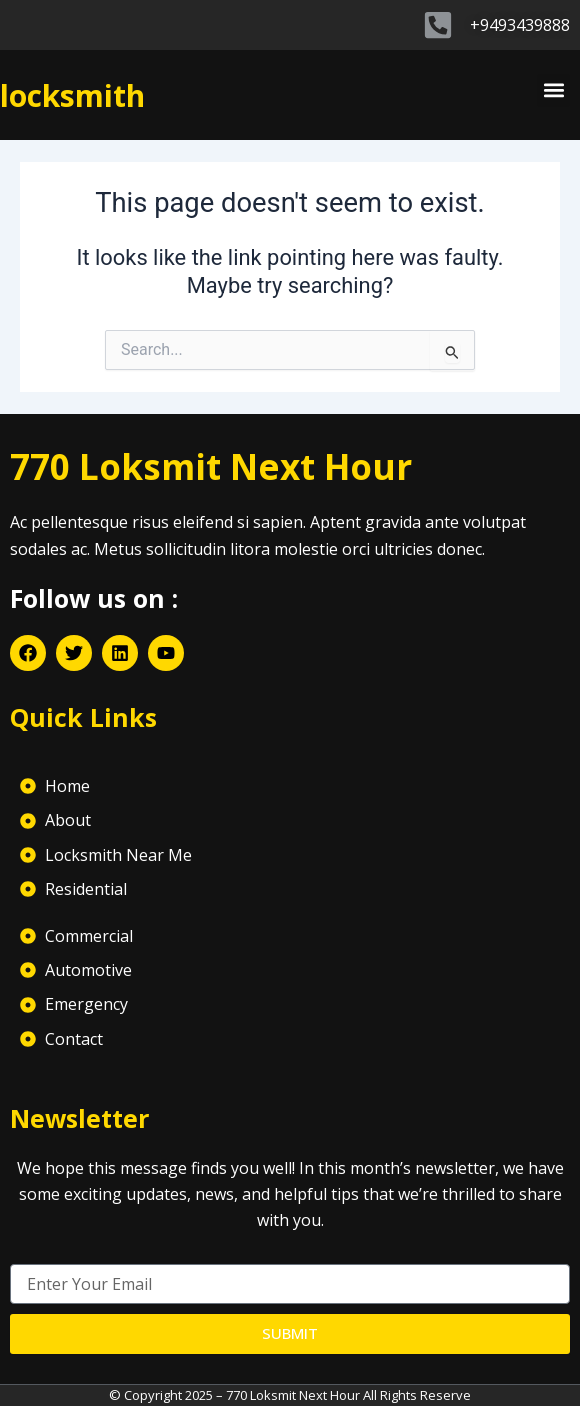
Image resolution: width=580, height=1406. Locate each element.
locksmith (72, 95)
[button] (553, 90)
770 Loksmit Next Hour (211, 466)
